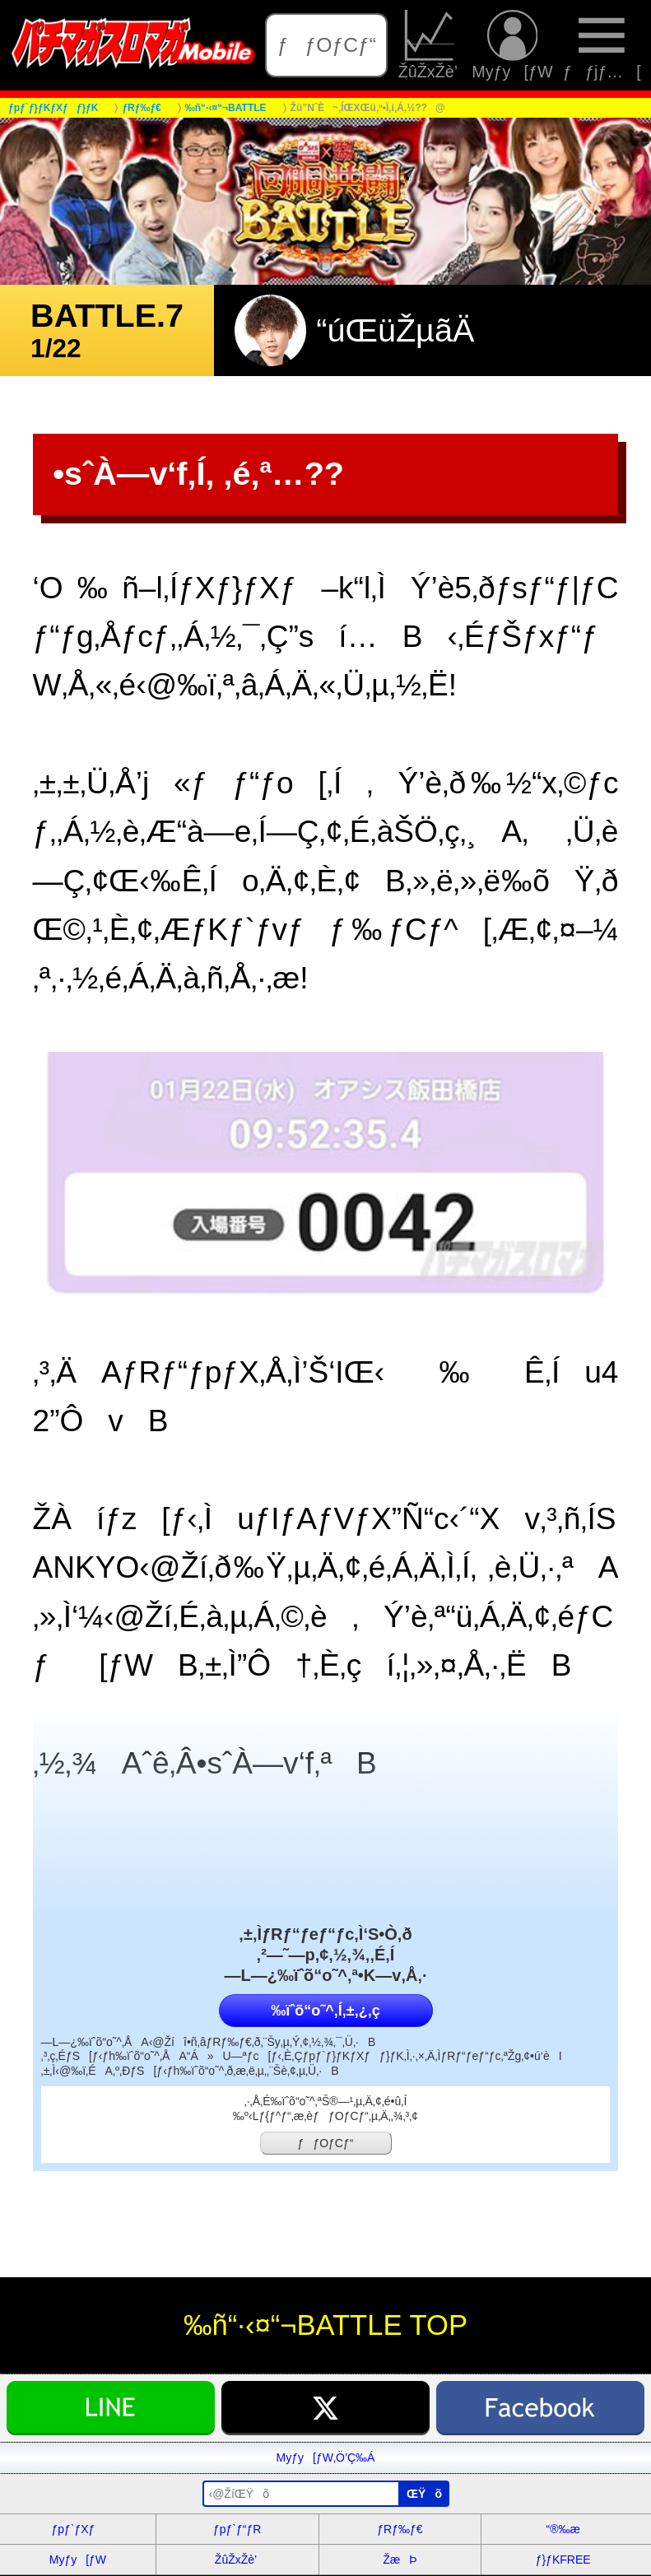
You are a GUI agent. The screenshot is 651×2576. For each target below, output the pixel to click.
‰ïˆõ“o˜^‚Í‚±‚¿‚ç (325, 2010)
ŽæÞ (399, 2559)
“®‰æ (562, 2529)
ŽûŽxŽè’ (430, 45)
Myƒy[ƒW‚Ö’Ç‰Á (326, 2457)
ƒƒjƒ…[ (602, 45)
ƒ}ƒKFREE (563, 2559)
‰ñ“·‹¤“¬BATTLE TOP (325, 2325)
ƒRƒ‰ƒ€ (399, 2529)
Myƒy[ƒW (512, 45)
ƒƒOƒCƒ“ (326, 45)
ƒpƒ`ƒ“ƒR (237, 2529)
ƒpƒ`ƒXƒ (77, 2529)
